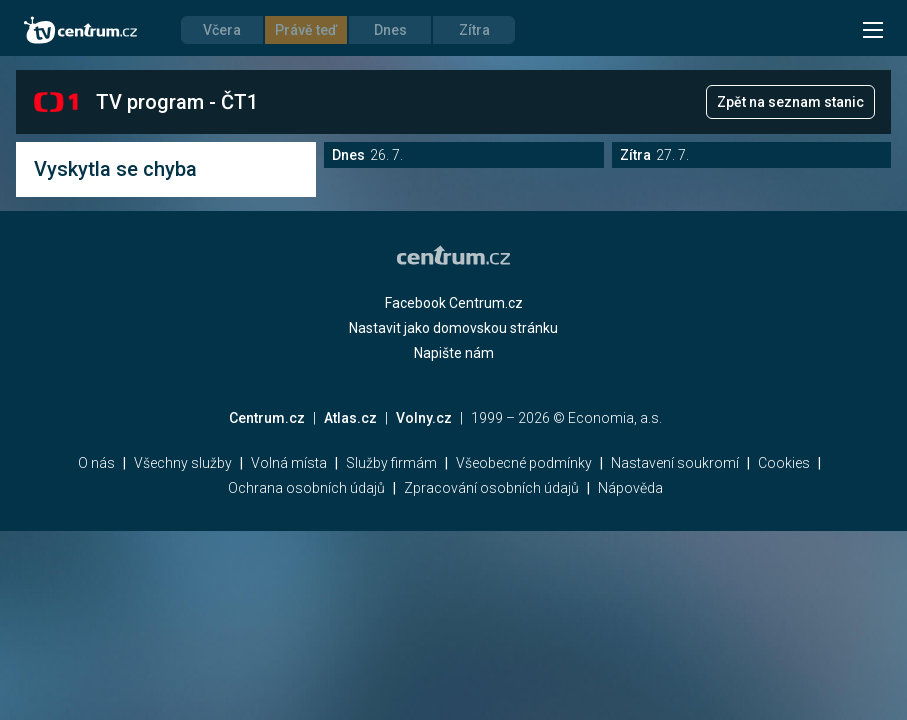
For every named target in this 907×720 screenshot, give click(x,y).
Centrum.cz (267, 418)
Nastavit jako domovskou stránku (453, 328)
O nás (96, 463)
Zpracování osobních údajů (491, 488)
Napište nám (454, 353)
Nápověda (630, 488)
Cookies (784, 463)
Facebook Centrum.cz (454, 303)
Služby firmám (391, 463)
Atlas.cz (350, 418)
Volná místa (289, 463)
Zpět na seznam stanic (790, 102)
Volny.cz (424, 418)
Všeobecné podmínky (524, 463)
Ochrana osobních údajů (306, 488)
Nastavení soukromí (675, 463)
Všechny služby (183, 463)
